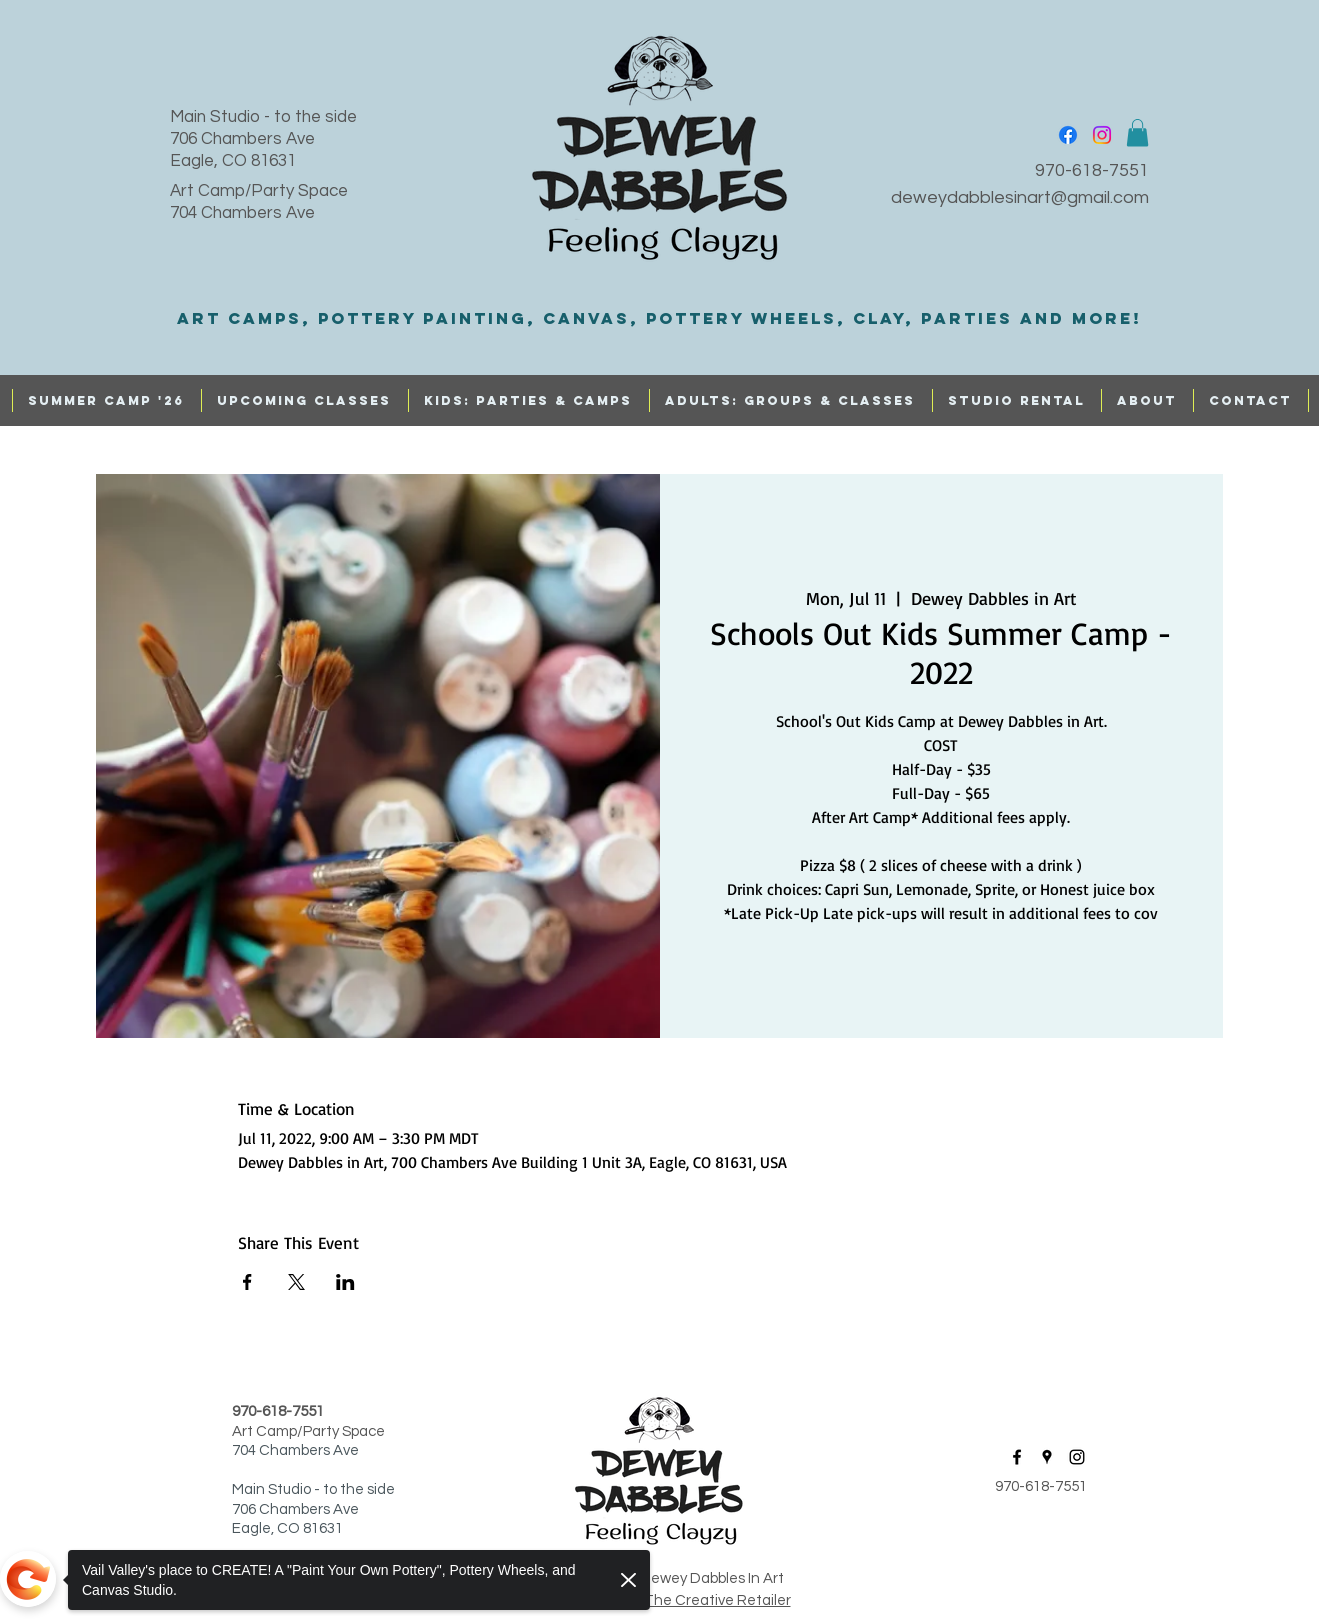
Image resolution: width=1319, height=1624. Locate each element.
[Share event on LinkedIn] (345, 1282)
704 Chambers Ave (242, 213)
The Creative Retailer (717, 1600)
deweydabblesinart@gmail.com (1020, 197)
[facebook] (1068, 135)
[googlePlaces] (1047, 1457)
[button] (1137, 132)
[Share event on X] (296, 1282)
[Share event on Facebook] (247, 1282)
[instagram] (1102, 135)
